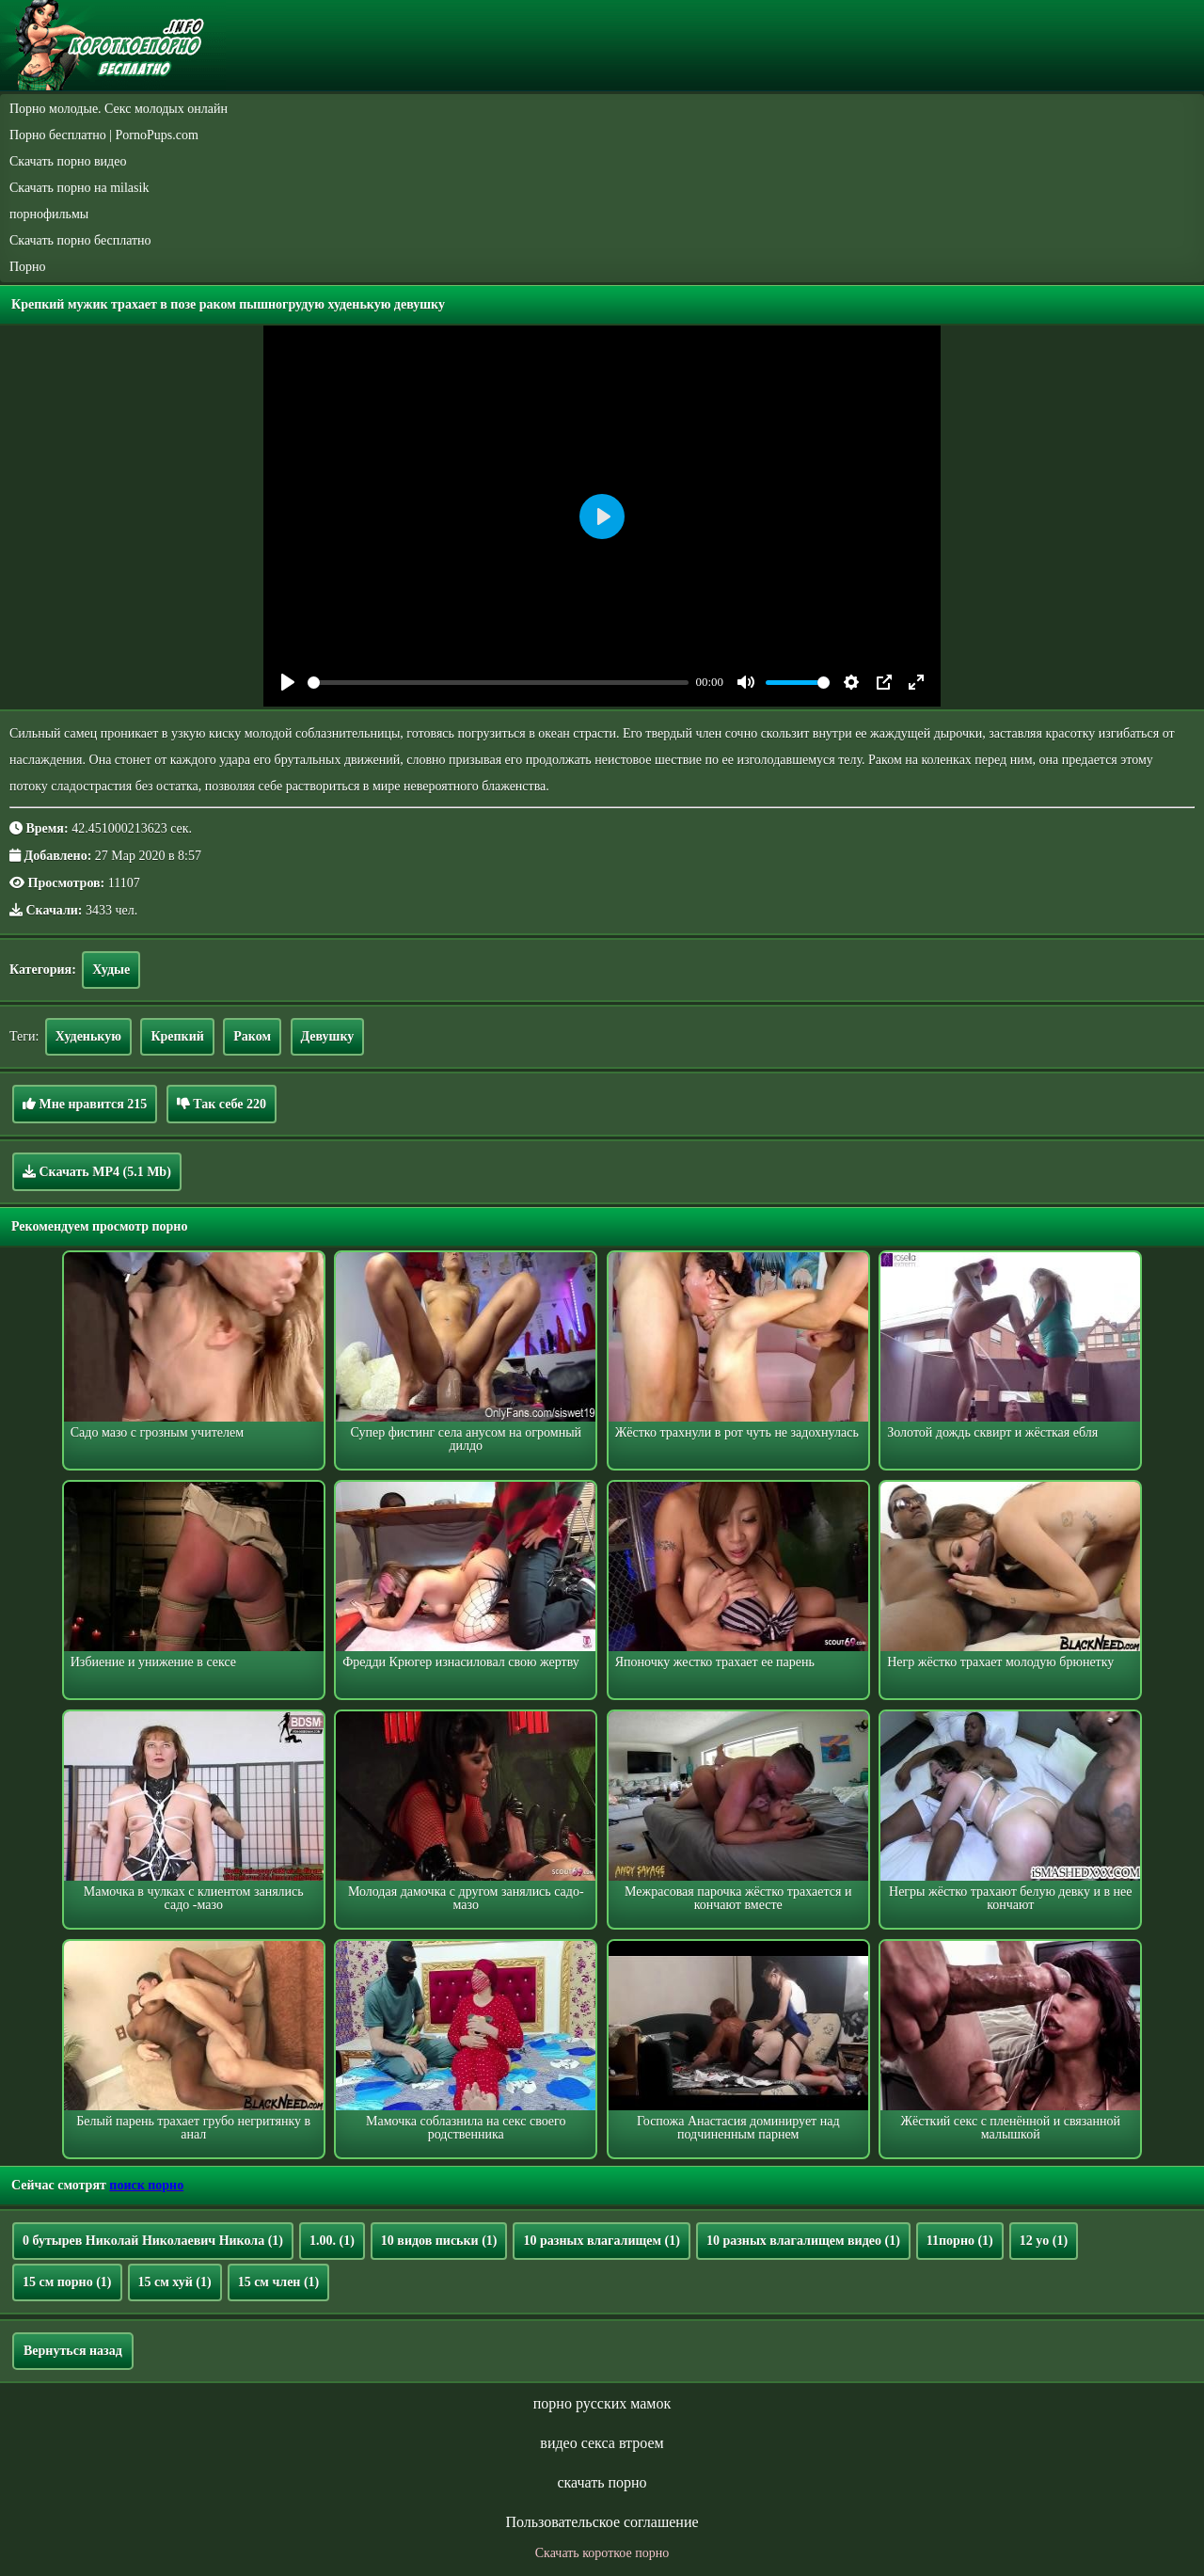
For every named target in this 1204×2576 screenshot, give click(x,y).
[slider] (498, 683)
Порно (27, 267)
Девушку (328, 1036)
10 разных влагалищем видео (803, 2241)
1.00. (332, 2241)
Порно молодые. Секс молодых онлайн (118, 109)
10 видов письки (439, 2241)
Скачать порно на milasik (79, 188)
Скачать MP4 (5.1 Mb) (97, 1171)
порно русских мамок (602, 2403)
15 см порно (67, 2282)
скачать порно (601, 2482)
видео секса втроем (601, 2443)
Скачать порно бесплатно (80, 240)
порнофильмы (48, 214)
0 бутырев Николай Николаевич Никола (153, 2241)
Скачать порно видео (67, 161)
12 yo (1044, 2241)
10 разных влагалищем (601, 2241)
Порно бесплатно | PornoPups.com (103, 135)
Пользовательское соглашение (601, 2522)
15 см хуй (175, 2282)
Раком (252, 1036)
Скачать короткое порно (602, 2553)
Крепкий (176, 1036)
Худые (111, 969)
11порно (960, 2241)
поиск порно (146, 2185)
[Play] (288, 682)
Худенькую (88, 1036)
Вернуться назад (73, 2351)
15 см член (279, 2282)
